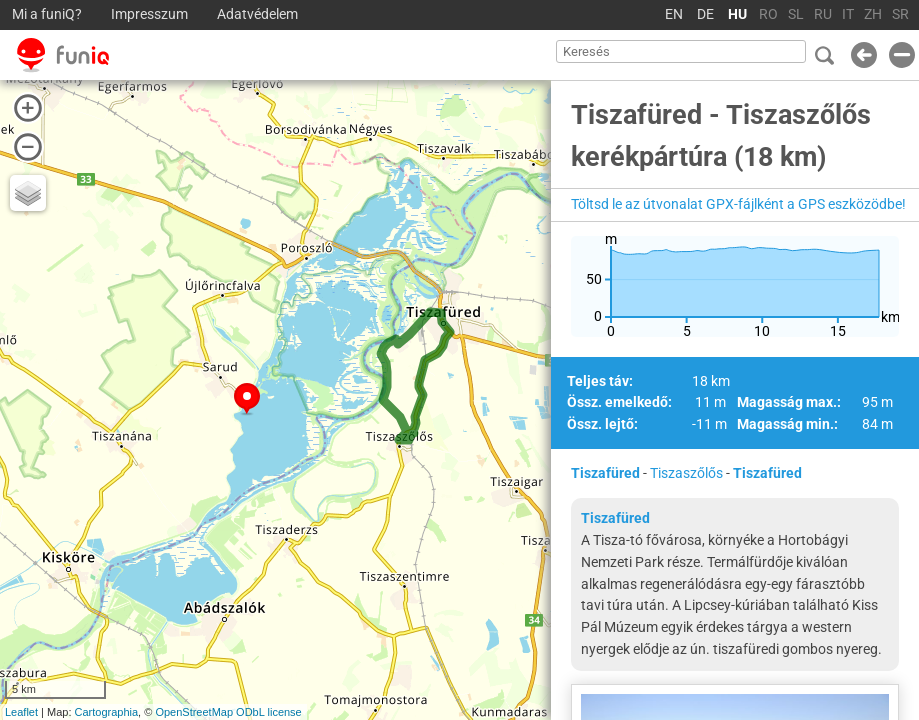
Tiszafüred (605, 473)
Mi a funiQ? (47, 14)
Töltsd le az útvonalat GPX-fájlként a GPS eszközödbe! (738, 204)
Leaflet (21, 712)
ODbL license (269, 712)
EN (674, 14)
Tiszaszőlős (686, 473)
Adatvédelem (257, 14)
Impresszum (149, 14)
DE (705, 14)
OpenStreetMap (194, 712)
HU (737, 14)
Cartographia (107, 712)
